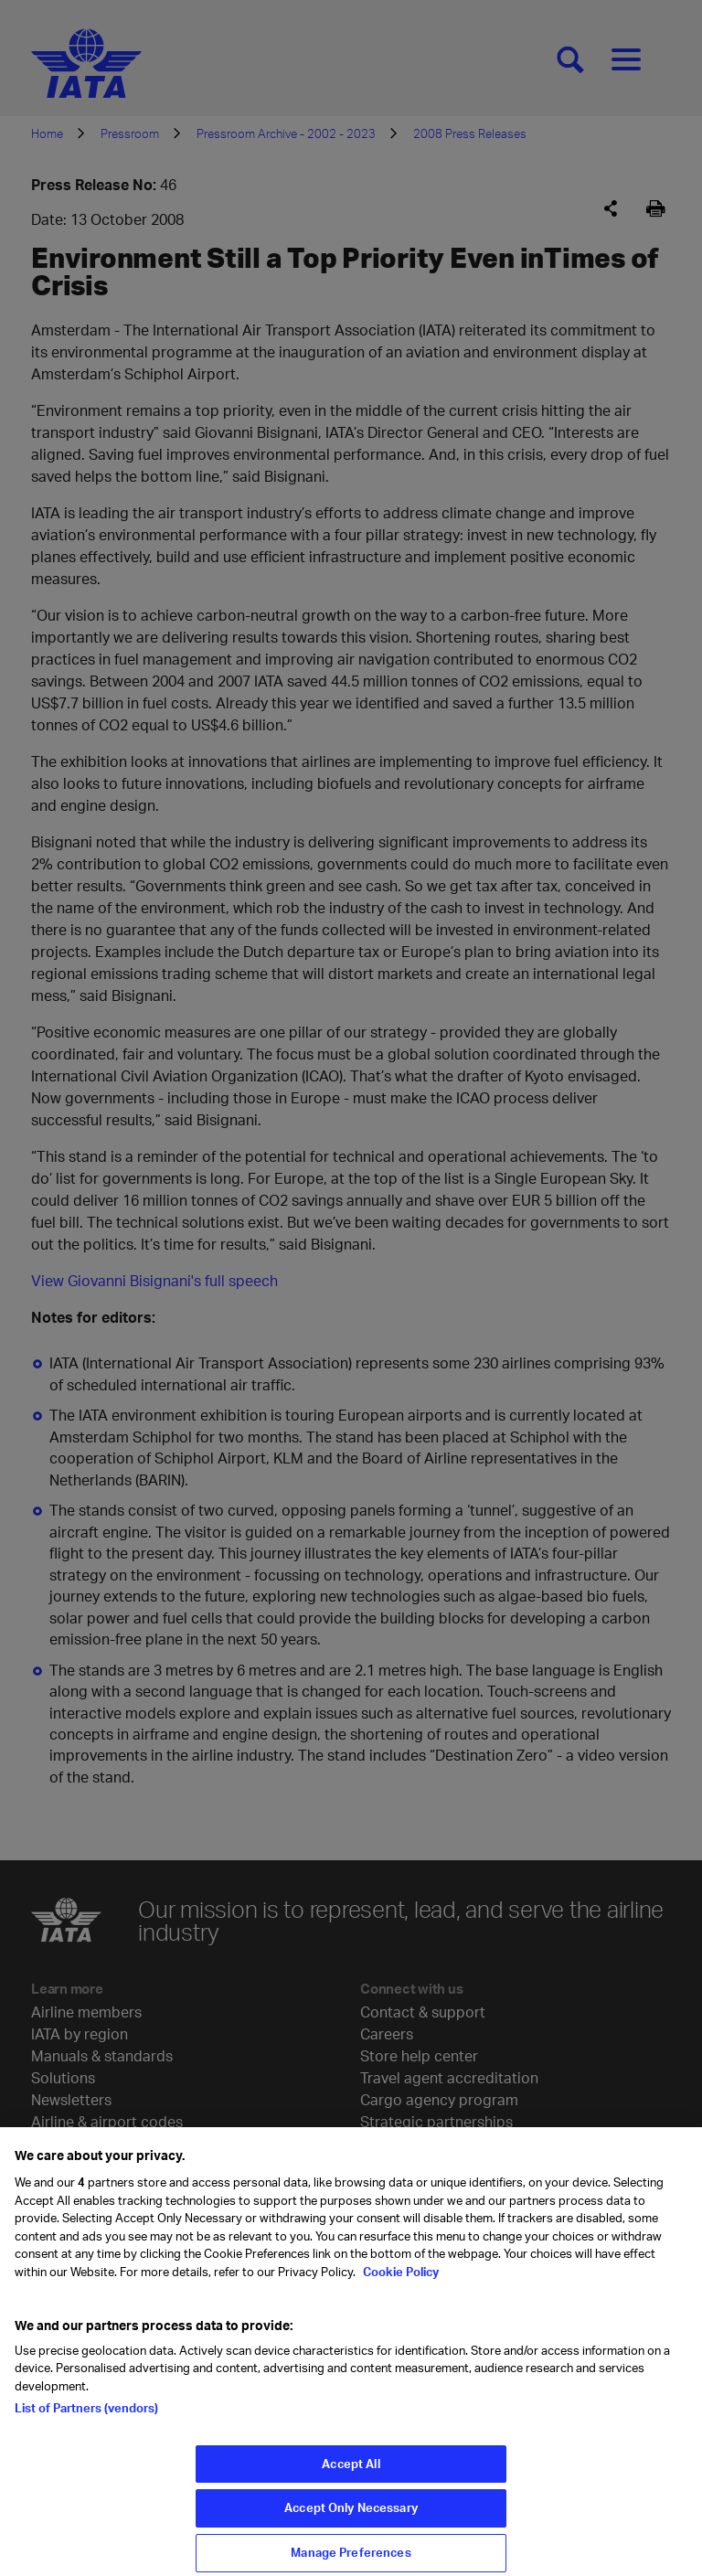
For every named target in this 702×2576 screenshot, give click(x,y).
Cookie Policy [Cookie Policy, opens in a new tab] (399, 2280)
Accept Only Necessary (351, 2517)
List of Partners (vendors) (86, 2418)
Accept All (350, 2472)
